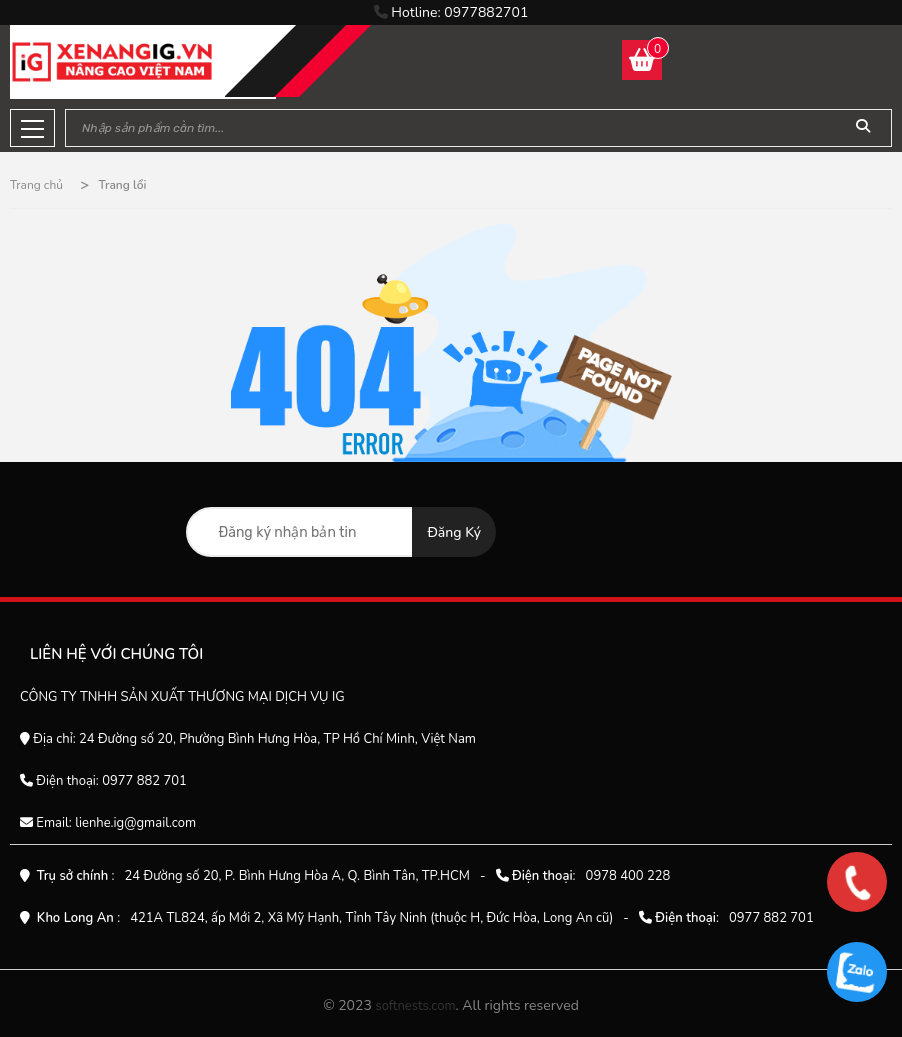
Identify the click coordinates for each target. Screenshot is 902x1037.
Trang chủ (36, 185)
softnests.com (415, 1006)
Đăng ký (454, 532)
